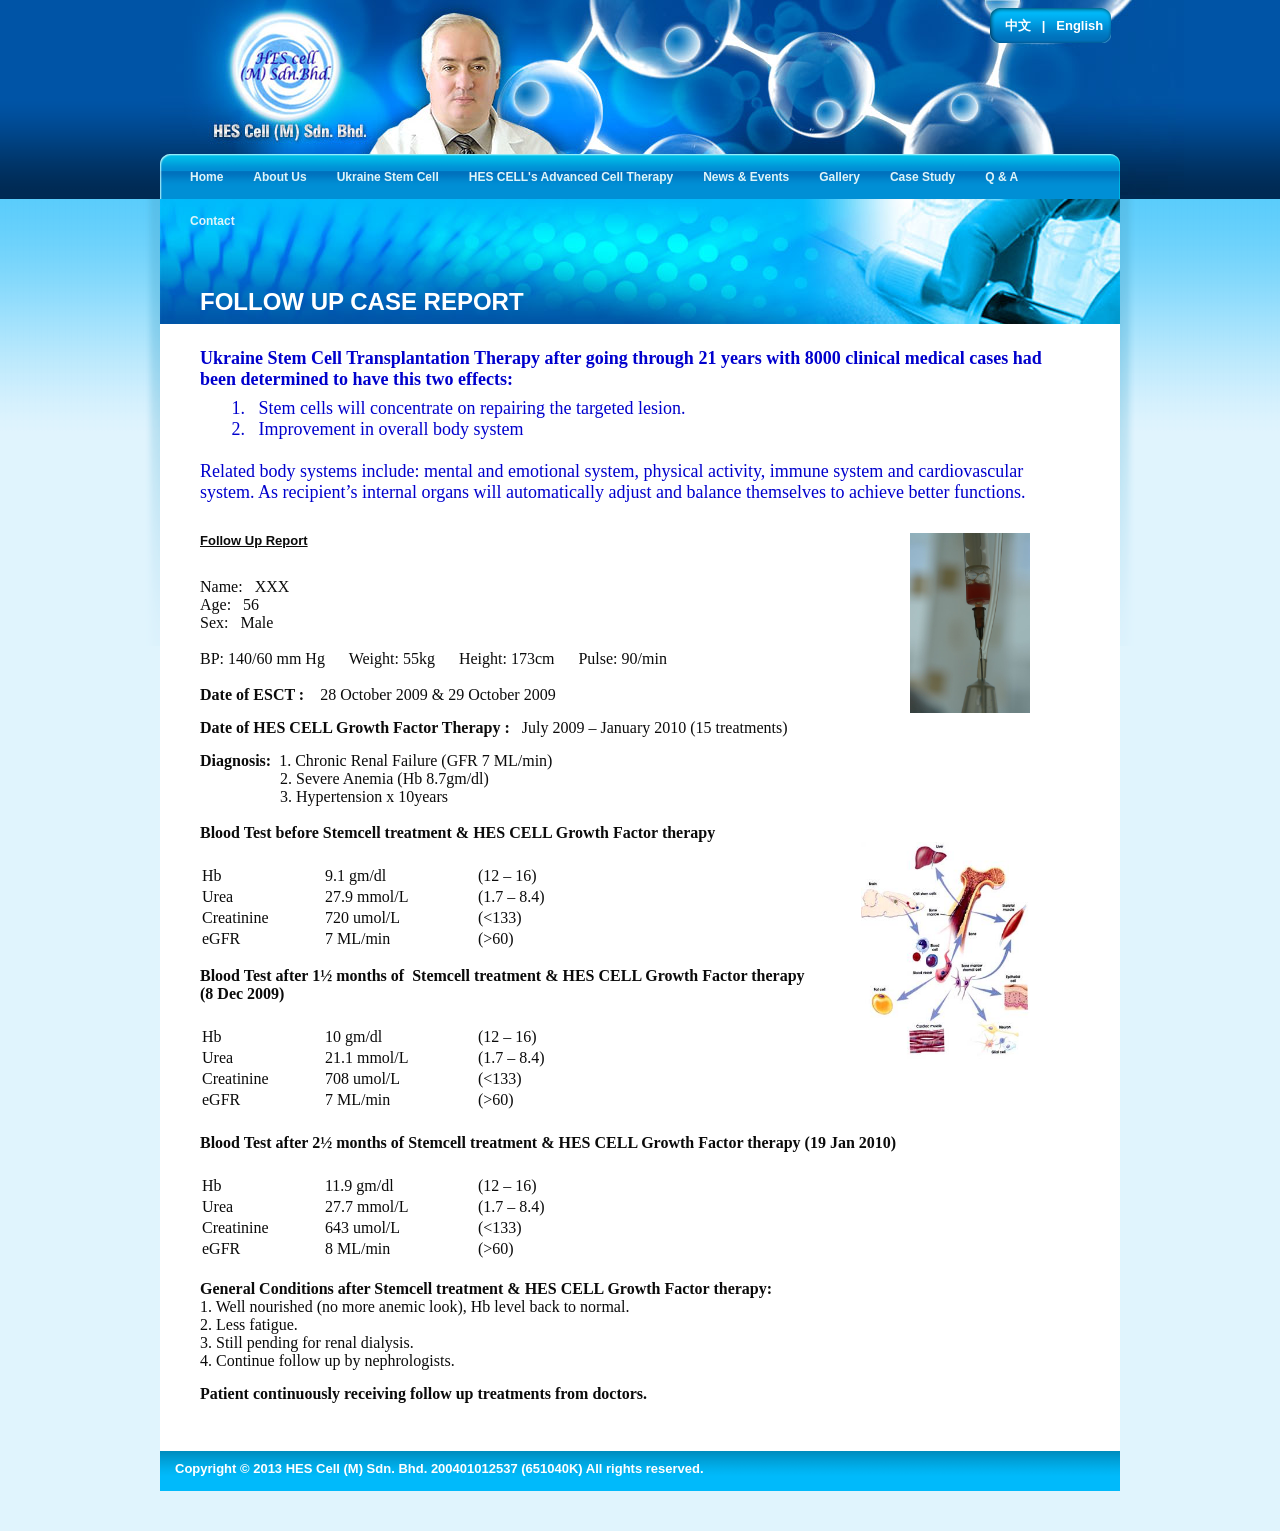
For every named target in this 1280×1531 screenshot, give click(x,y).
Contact (216, 219)
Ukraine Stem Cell (392, 175)
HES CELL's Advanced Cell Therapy (575, 175)
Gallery (843, 175)
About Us (283, 175)
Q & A (1005, 175)
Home (206, 177)
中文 (1018, 25)
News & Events (750, 175)
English (1079, 25)
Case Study (926, 175)
